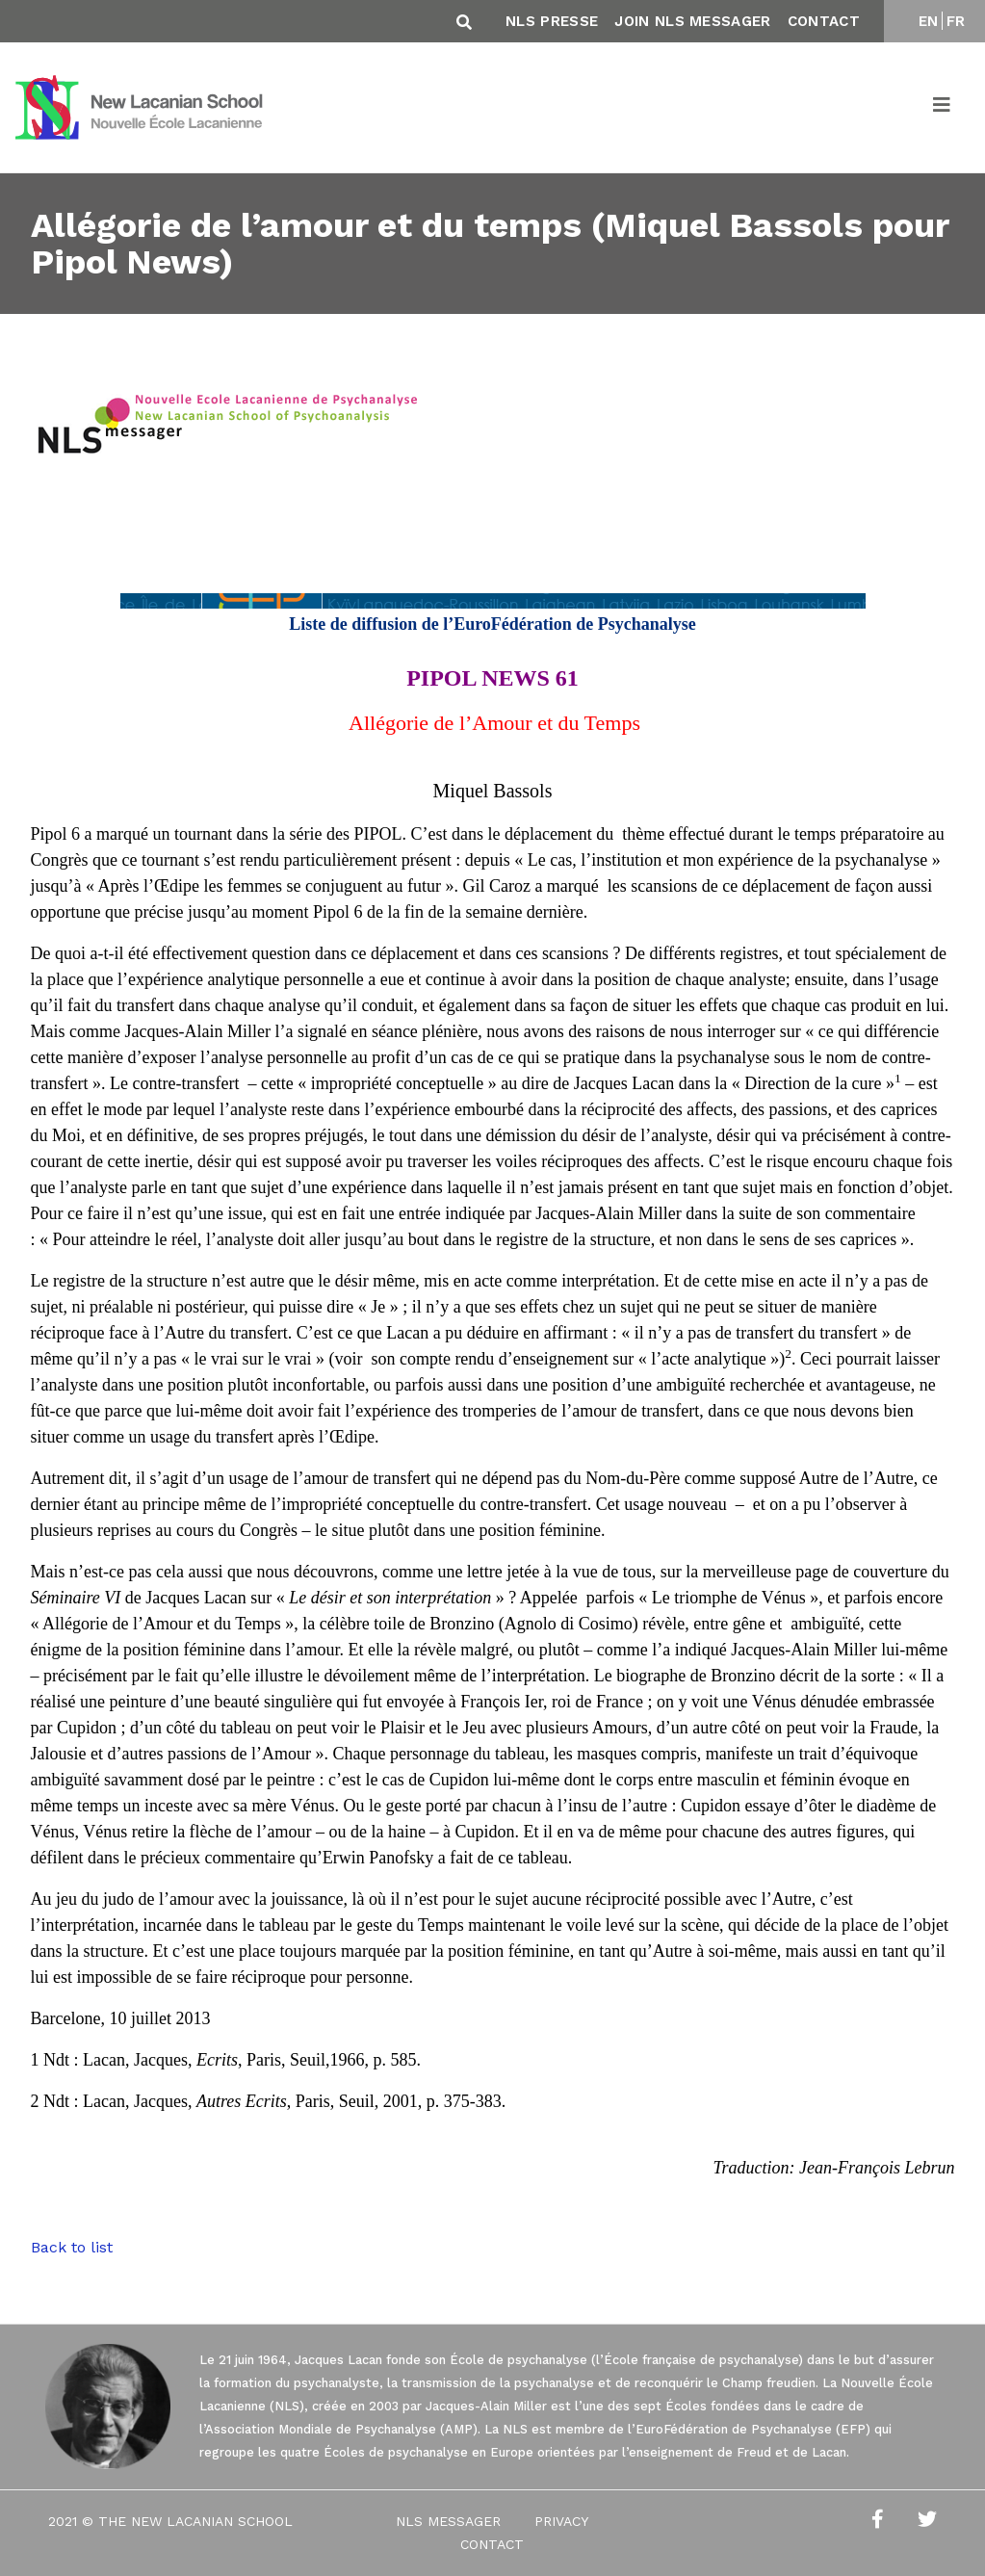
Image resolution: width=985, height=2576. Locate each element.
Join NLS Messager (692, 21)
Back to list (72, 2247)
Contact (824, 21)
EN (929, 21)
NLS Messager (448, 2521)
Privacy (561, 2521)
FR (956, 21)
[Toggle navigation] (943, 108)
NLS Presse (551, 21)
